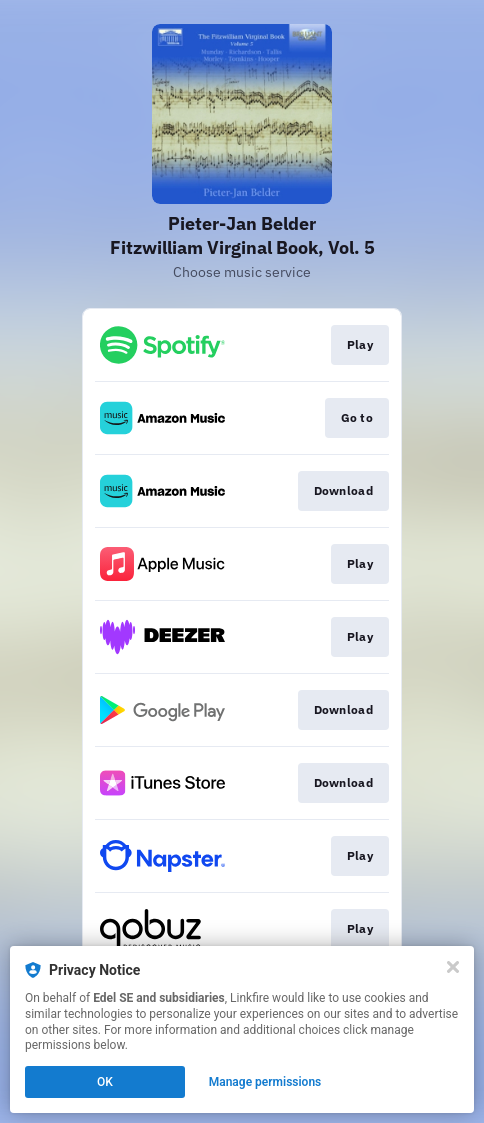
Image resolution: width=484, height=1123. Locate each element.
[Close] (453, 967)
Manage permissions (265, 1082)
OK (105, 1082)
